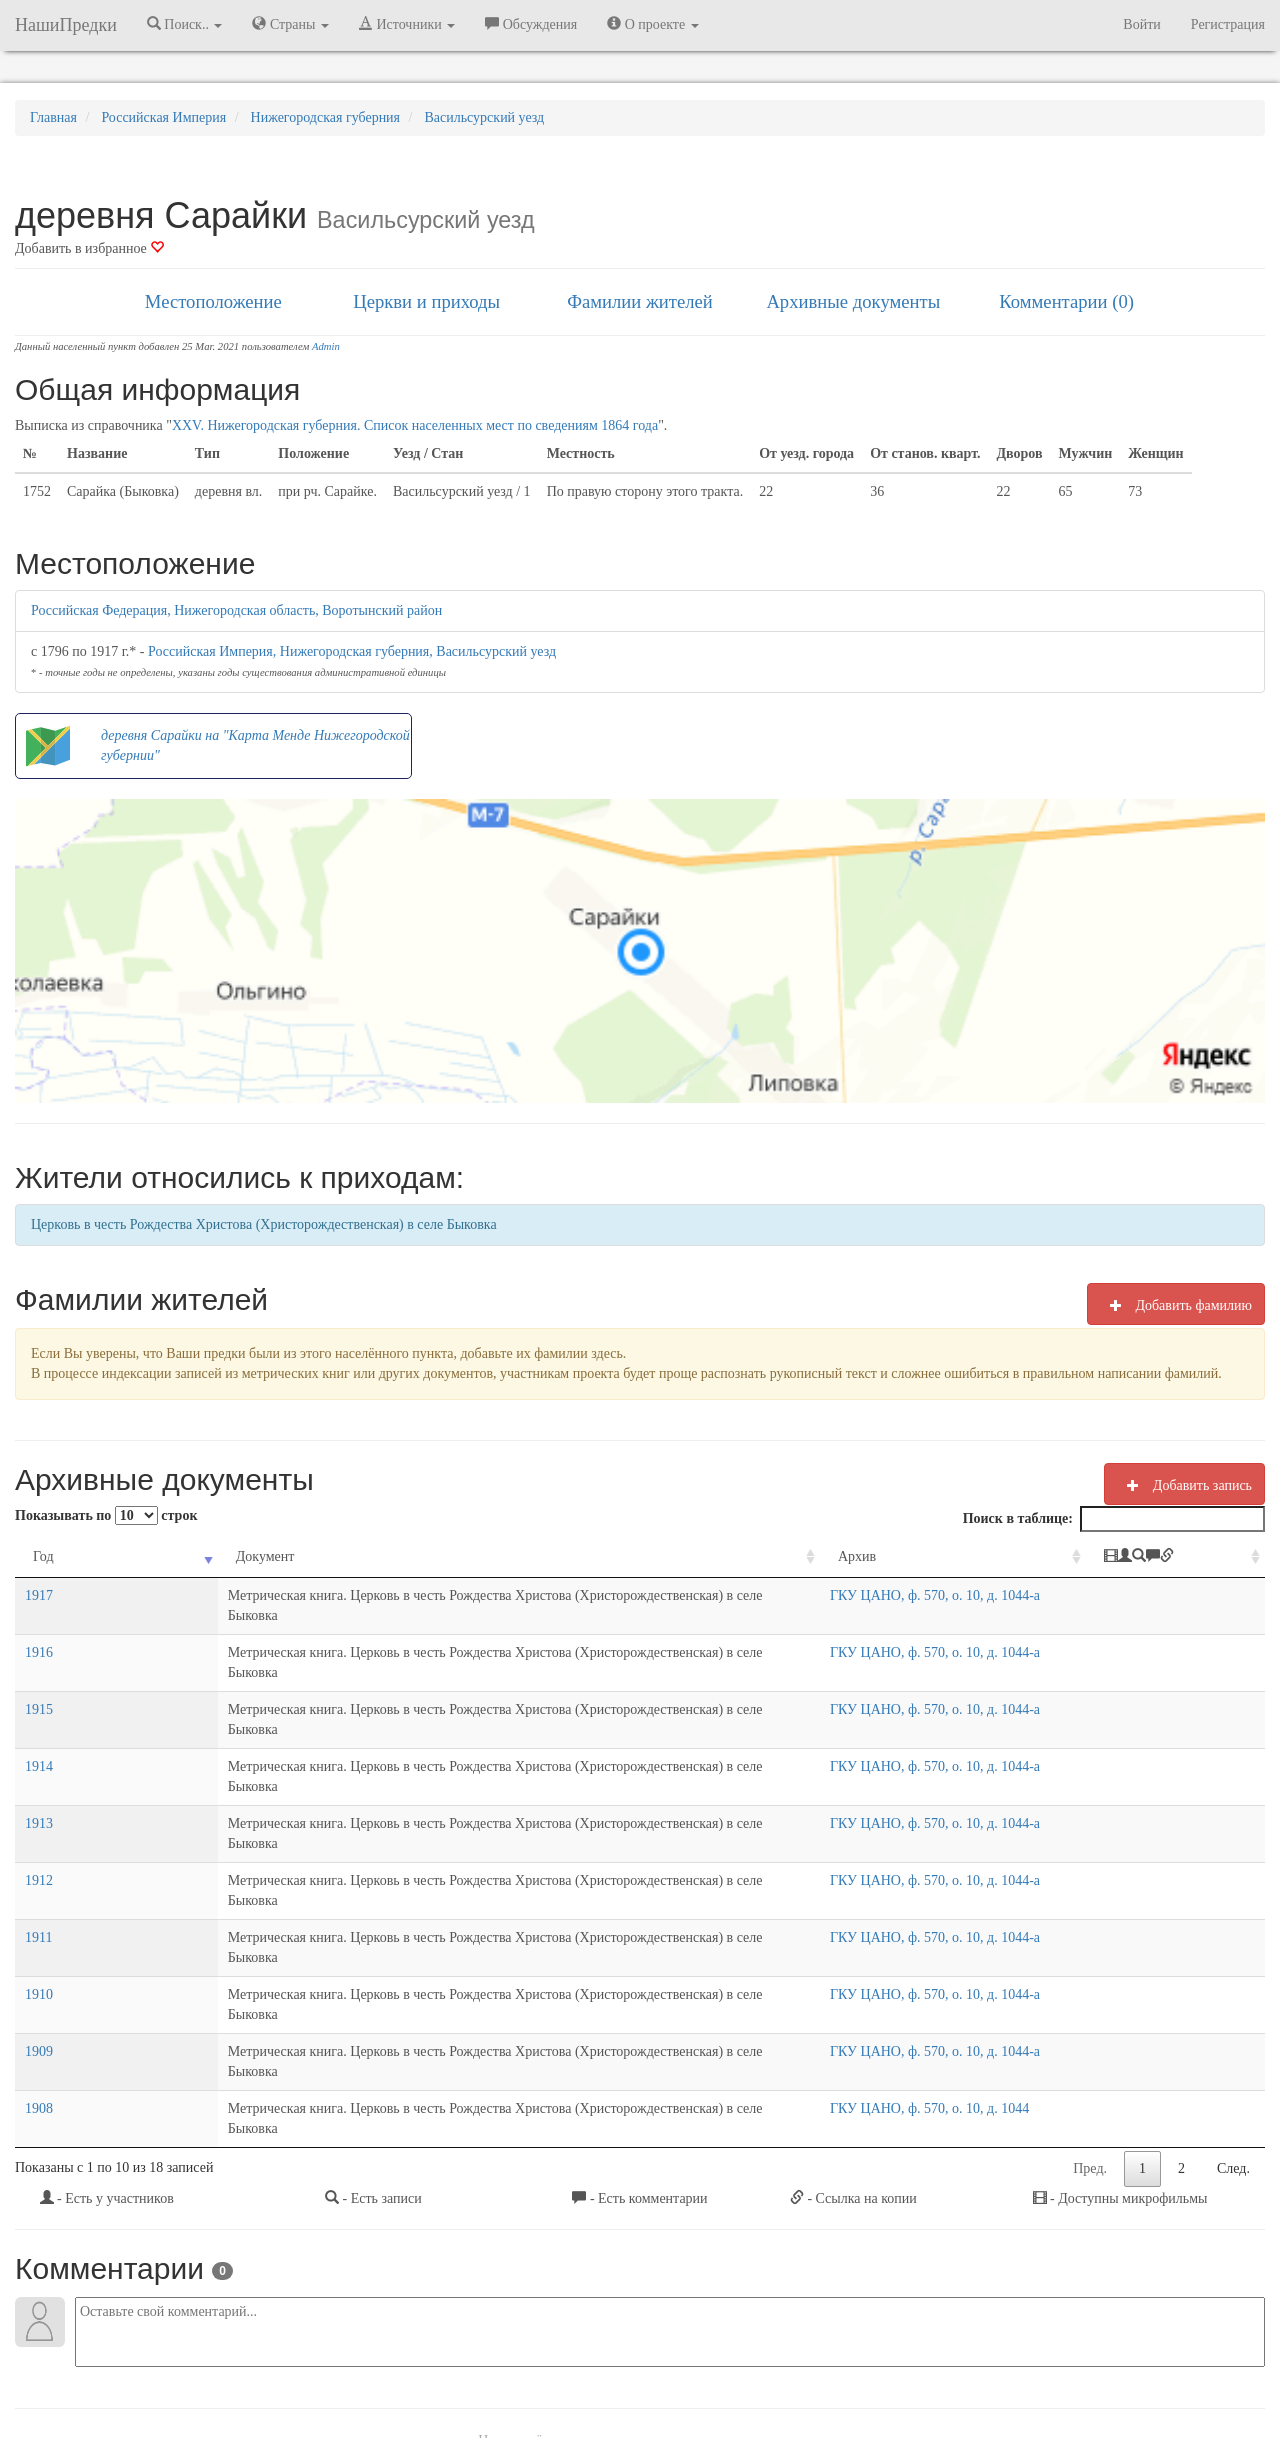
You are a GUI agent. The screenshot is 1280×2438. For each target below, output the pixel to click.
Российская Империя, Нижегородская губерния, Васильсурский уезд (352, 651)
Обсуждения (531, 24)
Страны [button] (290, 24)
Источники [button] (407, 24)
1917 (39, 1595)
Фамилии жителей (640, 301)
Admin (326, 346)
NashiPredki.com (299, 2367)
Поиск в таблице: (1114, 1519)
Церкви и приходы (426, 301)
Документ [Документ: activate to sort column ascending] (133, 1556)
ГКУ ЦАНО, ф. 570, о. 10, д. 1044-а (960, 1595)
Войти (1141, 24)
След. (1233, 1968)
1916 (39, 1632)
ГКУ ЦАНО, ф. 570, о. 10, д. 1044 (954, 1928)
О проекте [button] (652, 24)
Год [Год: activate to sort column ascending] (43, 1556)
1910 (39, 1854)
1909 (39, 1891)
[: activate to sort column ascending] (1199, 1557)
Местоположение (213, 301)
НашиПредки (66, 25)
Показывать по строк (106, 1515)
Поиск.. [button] (185, 24)
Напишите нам (401, 2367)
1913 (39, 1743)
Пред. (1090, 1968)
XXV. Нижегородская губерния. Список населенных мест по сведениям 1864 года (415, 425)
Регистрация (1228, 24)
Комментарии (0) (1066, 301)
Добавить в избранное (89, 248)
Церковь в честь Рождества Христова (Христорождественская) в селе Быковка (264, 1224)
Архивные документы (853, 301)
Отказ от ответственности (602, 2367)
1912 (39, 1780)
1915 (39, 1669)
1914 (39, 1706)
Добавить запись (1184, 1485)
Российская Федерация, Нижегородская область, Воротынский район (236, 610)
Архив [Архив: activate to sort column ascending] (882, 1556)
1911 (38, 1817)
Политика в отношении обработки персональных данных (859, 2367)
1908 (39, 1928)
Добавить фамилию (1176, 1305)
